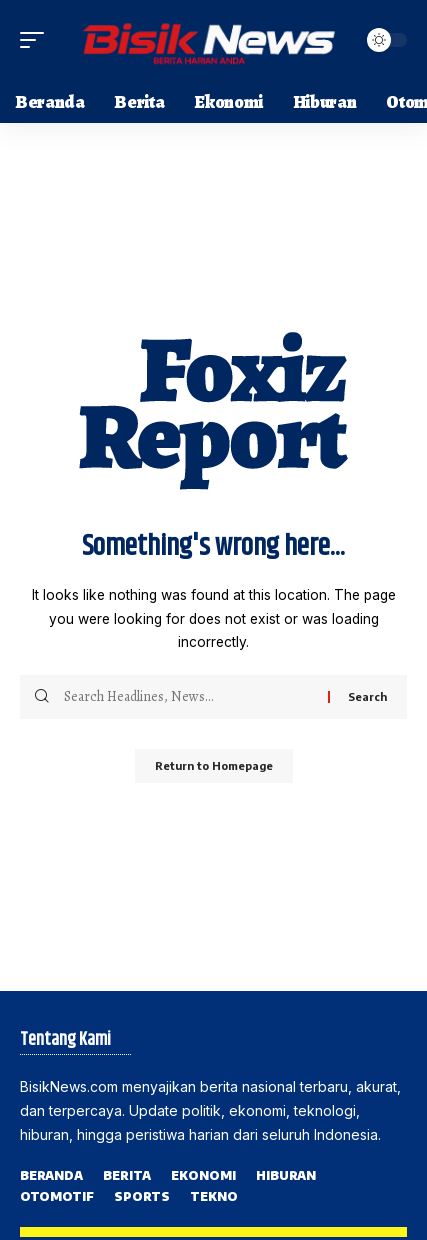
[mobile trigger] (37, 40)
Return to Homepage (214, 765)
